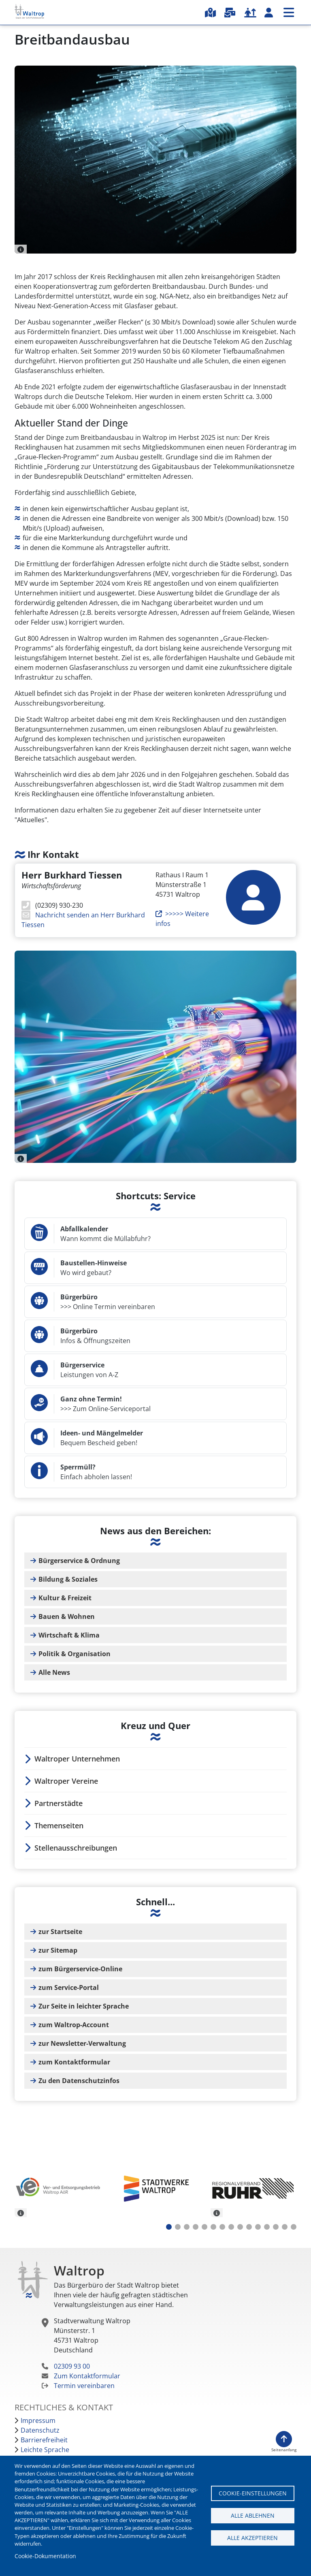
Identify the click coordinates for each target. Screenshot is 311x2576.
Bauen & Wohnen (66, 1616)
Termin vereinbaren (84, 2385)
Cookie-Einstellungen (253, 2493)
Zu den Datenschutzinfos (78, 2080)
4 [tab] (195, 2227)
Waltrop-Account (268, 12)
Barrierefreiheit (44, 2439)
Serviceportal (230, 12)
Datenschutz (40, 2430)
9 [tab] (240, 2227)
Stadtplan (210, 12)
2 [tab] (178, 2227)
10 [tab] (249, 2227)
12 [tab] (267, 2227)
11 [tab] (258, 2227)
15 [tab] (293, 2227)
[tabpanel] (58, 2190)
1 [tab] (169, 2227)
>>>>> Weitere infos (182, 918)
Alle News (54, 1672)
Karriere (250, 12)
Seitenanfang (283, 2449)
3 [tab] (187, 2227)
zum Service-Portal (68, 1987)
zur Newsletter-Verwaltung (82, 2043)
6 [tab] (213, 2227)
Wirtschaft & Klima (69, 1635)
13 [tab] (276, 2227)
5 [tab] (204, 2227)
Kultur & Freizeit (65, 1597)
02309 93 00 (72, 2366)
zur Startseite (60, 1931)
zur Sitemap (57, 1950)
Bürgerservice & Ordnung (79, 1560)
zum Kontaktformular (74, 2062)
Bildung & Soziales (68, 1579)
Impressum (38, 2420)
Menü (288, 12)
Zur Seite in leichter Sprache (83, 2006)
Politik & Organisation (74, 1653)
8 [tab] (231, 2227)
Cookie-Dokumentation (45, 2556)
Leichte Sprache (45, 2449)
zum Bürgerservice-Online (80, 1968)
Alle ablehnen (253, 2515)
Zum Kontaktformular (87, 2375)
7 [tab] (222, 2227)
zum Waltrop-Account (73, 2024)
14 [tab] (285, 2227)
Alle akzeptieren (252, 2538)
